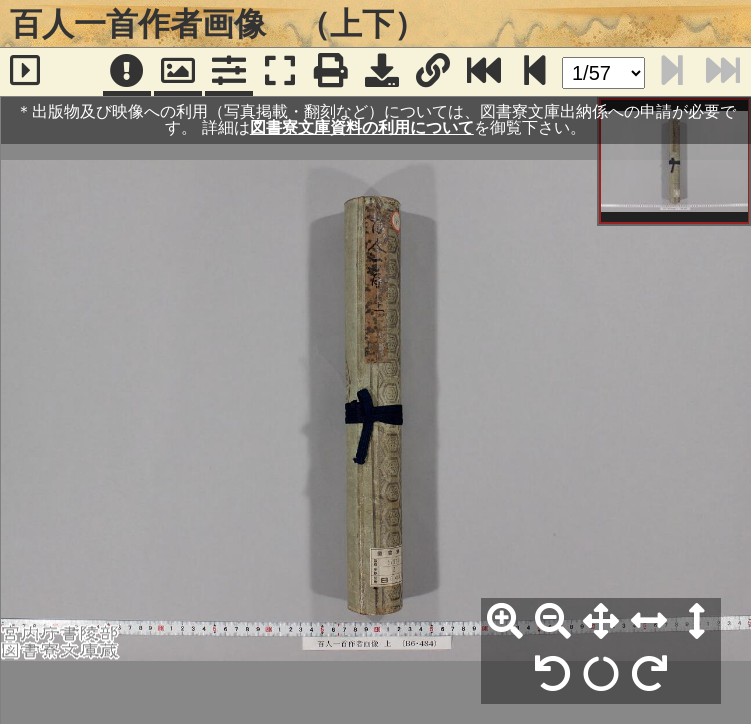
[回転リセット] (601, 675)
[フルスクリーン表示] (280, 72)
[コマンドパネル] (229, 72)
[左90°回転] (553, 675)
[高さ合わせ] (697, 622)
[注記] (127, 72)
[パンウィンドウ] (178, 72)
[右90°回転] (649, 675)
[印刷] (331, 72)
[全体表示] (601, 622)
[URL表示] (433, 72)
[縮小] (553, 622)
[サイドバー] (25, 72)
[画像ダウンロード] (382, 72)
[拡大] (505, 622)
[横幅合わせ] (649, 622)
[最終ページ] (484, 72)
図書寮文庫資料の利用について (362, 127)
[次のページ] (535, 72)
